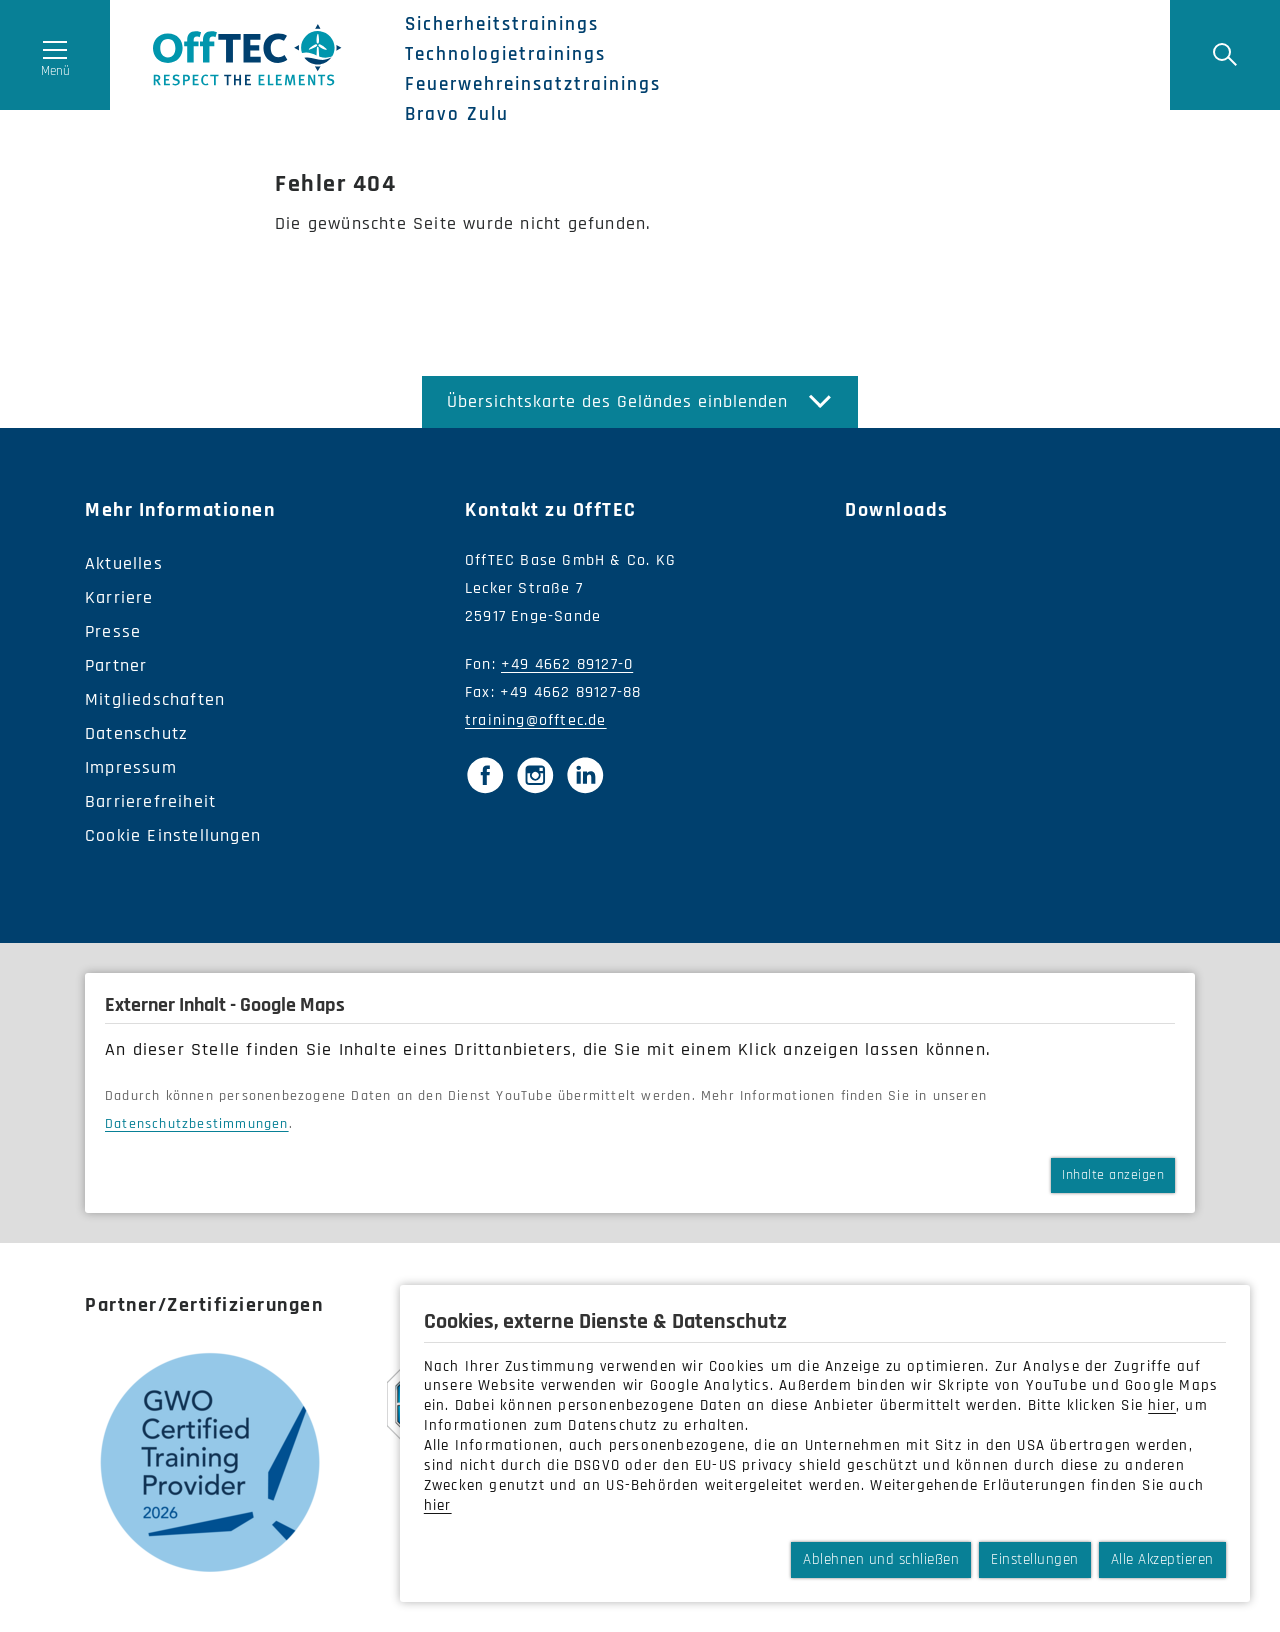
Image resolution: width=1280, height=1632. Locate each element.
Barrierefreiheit (150, 801)
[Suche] (1225, 55)
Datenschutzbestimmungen (197, 1124)
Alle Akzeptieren (1162, 1559)
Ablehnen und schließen (881, 1559)
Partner (116, 665)
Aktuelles (124, 563)
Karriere (119, 597)
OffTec (247, 55)
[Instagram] (535, 775)
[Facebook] (485, 775)
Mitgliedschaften (155, 699)
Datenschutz (136, 733)
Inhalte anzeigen (1113, 1175)
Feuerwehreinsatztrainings (533, 85)
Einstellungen (1035, 1559)
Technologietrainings (505, 55)
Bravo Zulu (457, 115)
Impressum (131, 767)
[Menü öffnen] (55, 55)
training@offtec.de (536, 720)
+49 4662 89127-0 (567, 664)
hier (1162, 1405)
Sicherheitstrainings (502, 25)
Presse (113, 631)
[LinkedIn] (585, 775)
